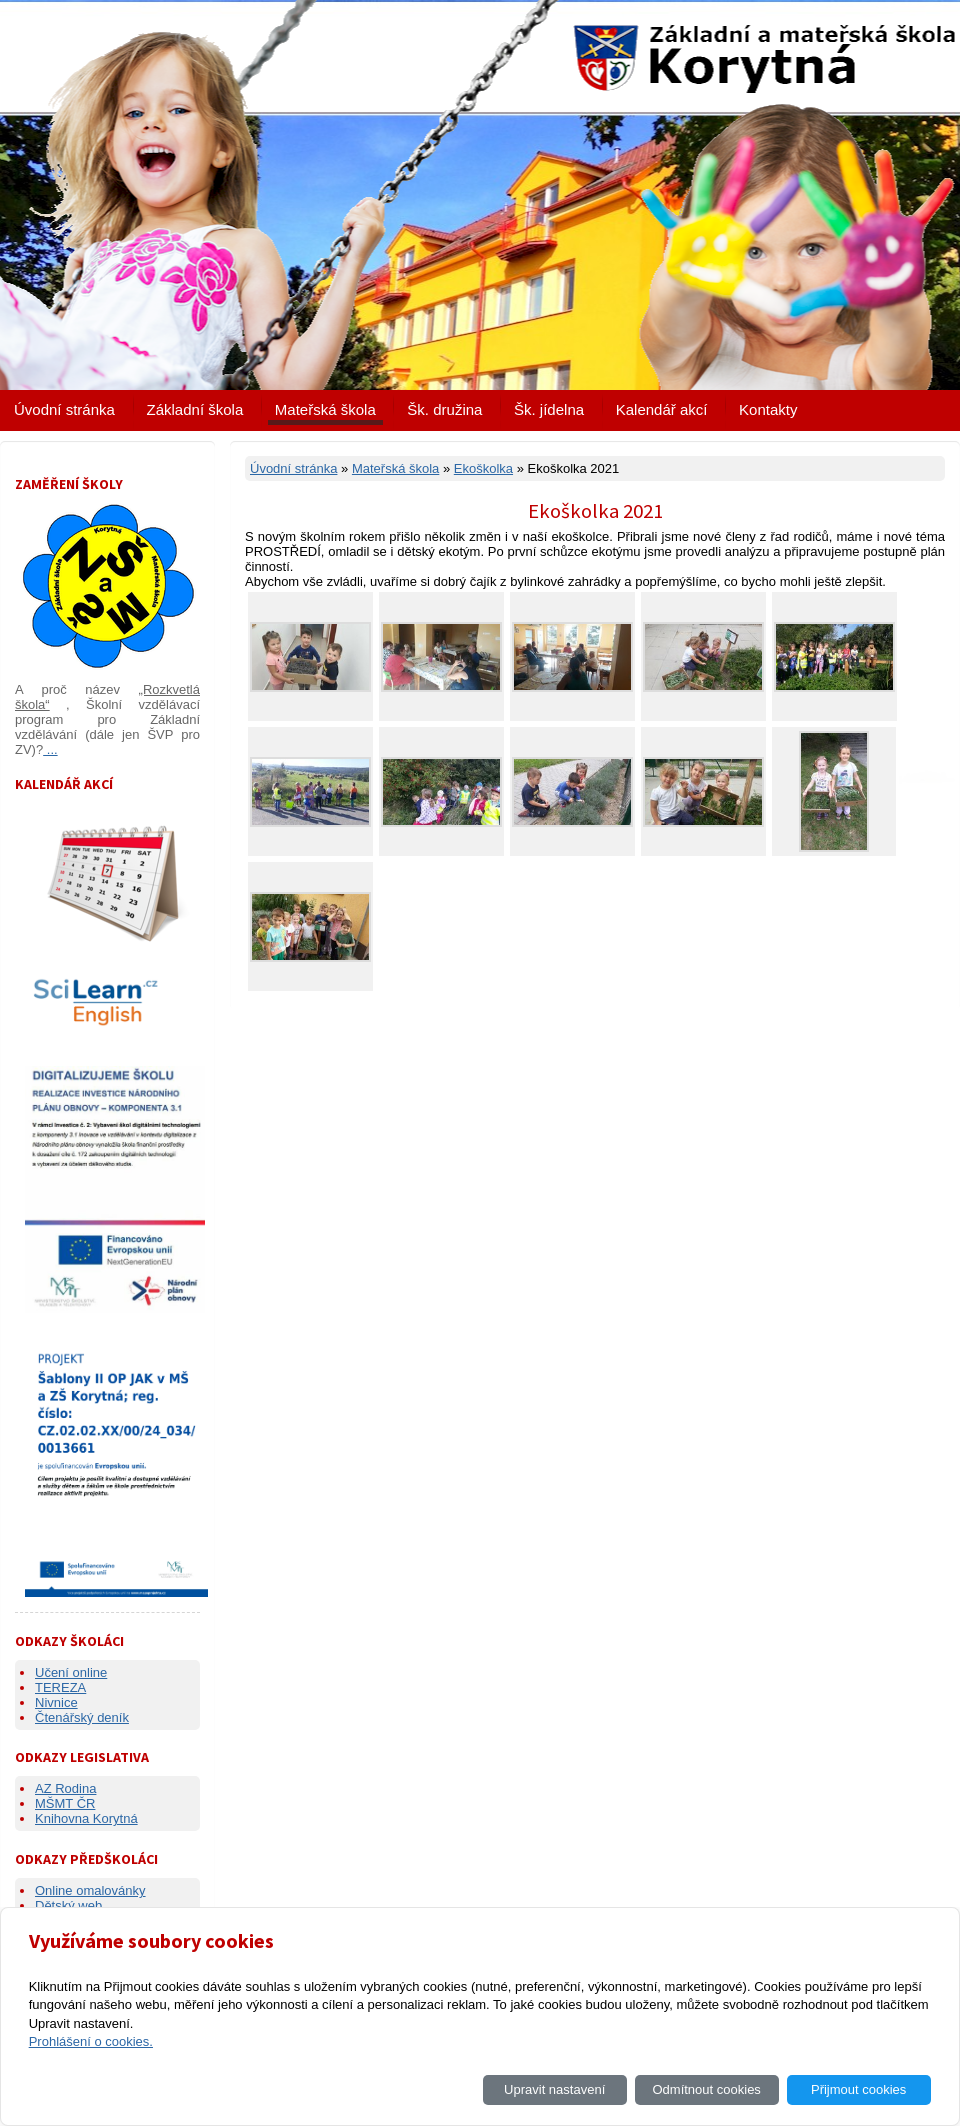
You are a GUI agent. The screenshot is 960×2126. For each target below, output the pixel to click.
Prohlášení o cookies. (91, 2041)
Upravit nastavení (554, 2089)
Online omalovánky (90, 1890)
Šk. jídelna (549, 409)
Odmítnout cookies (706, 2089)
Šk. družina (444, 409)
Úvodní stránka (64, 409)
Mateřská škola (325, 409)
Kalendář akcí (662, 409)
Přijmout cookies (858, 2089)
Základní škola (195, 409)
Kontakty (768, 409)
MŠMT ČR (65, 1803)
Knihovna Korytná (86, 1818)
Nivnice (56, 1702)
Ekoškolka (483, 468)
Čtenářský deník (82, 1717)
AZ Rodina (65, 1788)
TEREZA (60, 1687)
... (50, 749)
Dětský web (68, 1905)
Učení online (71, 1672)
